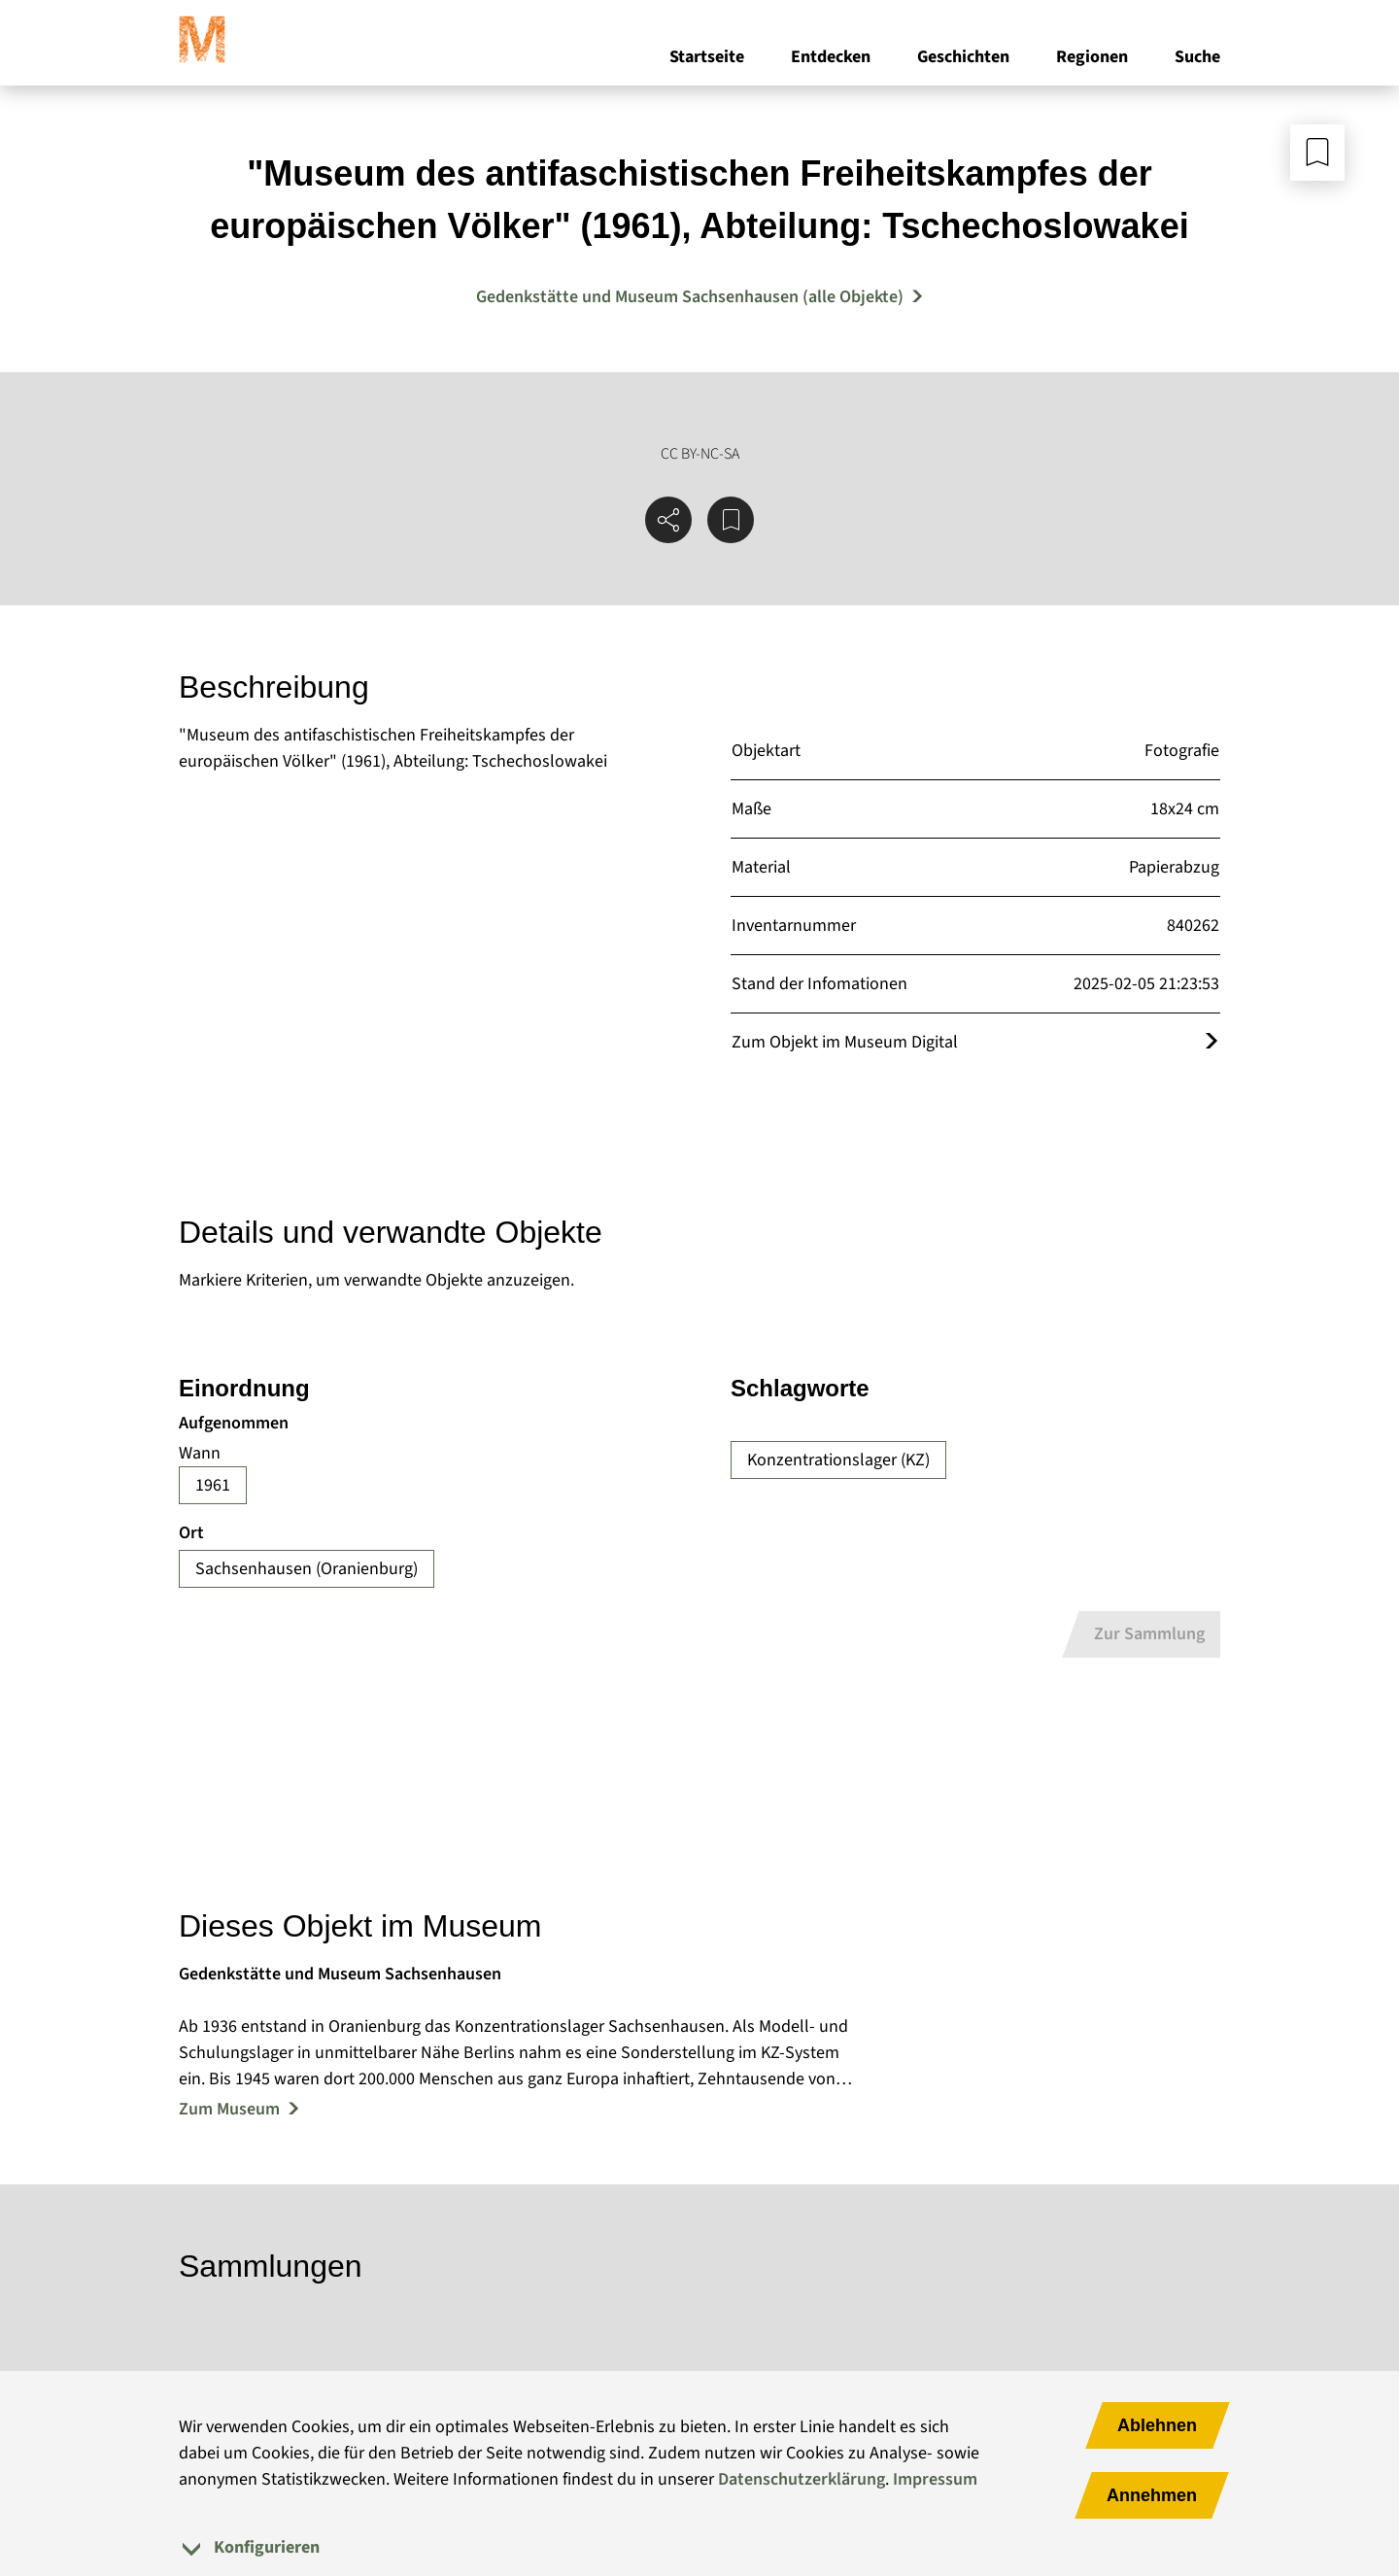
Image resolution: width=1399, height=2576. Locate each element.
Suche (1197, 57)
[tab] (699, 2547)
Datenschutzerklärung (801, 2479)
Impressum (935, 2479)
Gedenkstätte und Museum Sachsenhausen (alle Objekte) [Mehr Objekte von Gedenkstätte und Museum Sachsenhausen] (690, 297)
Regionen (1092, 57)
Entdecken (830, 57)
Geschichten (963, 57)
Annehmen (1152, 2495)
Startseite (706, 57)
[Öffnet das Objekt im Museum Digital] (1211, 1042)
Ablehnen (1157, 2425)
